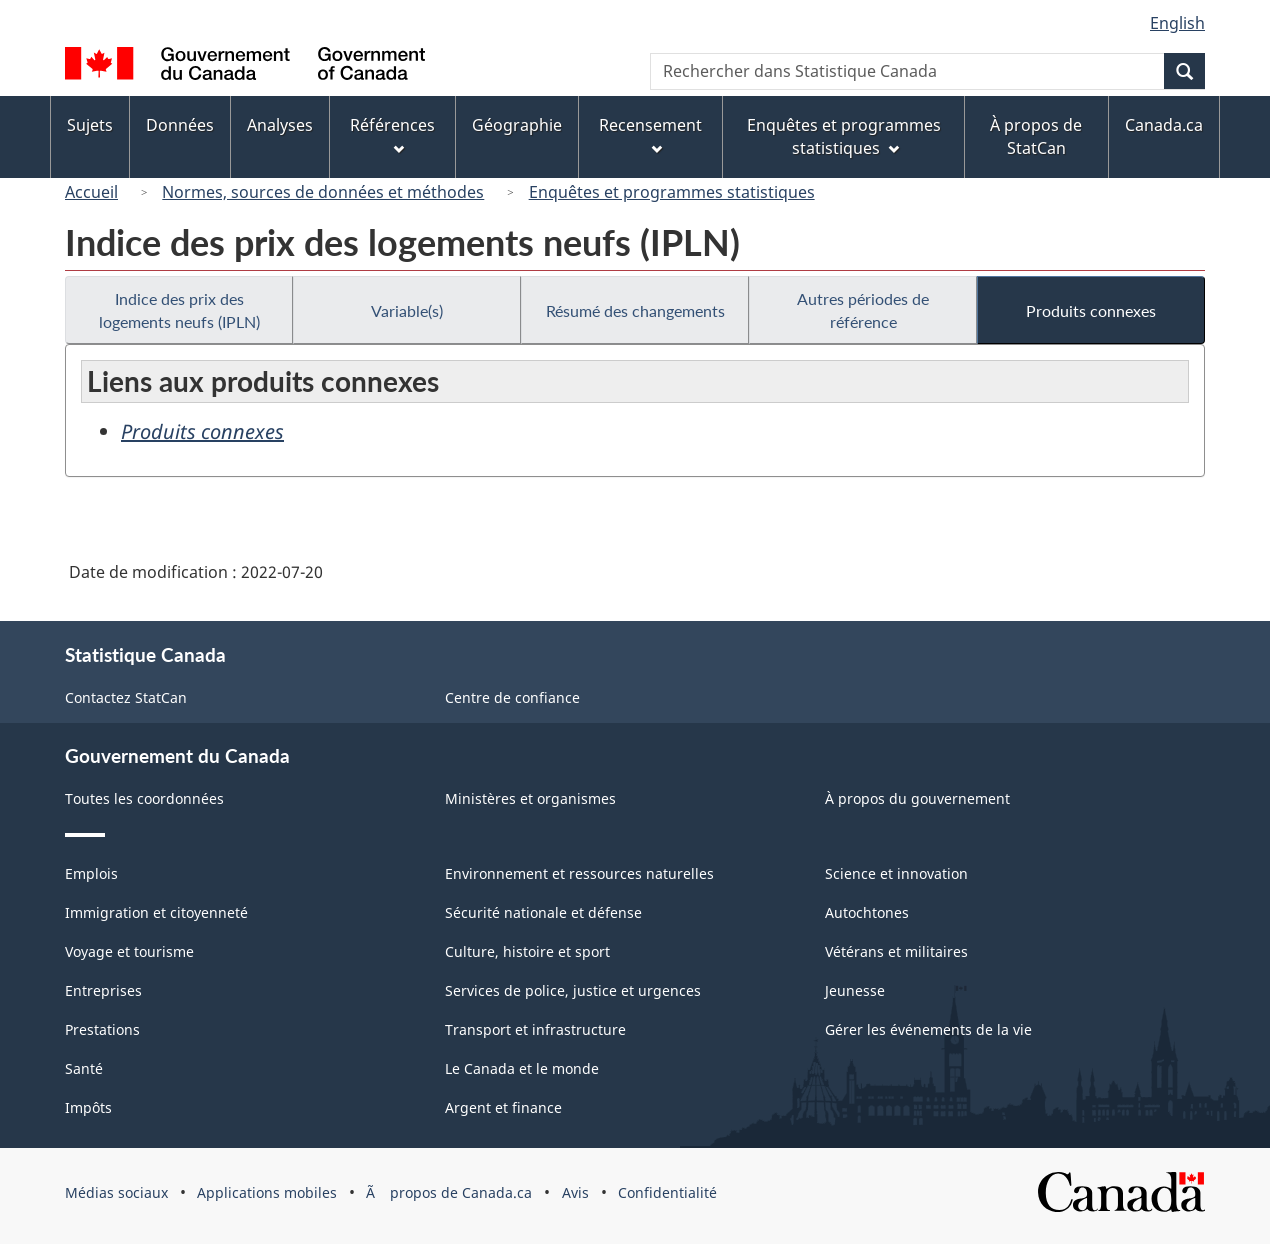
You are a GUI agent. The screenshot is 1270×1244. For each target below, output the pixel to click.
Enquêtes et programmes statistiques (672, 192)
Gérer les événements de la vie (928, 1029)
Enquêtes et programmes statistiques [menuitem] (844, 136)
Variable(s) (407, 310)
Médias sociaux (116, 1192)
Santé (84, 1068)
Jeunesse (855, 990)
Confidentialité (667, 1192)
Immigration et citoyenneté (156, 912)
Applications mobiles (267, 1192)
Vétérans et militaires (896, 951)
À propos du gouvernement (917, 798)
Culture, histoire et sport (527, 951)
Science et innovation (896, 873)
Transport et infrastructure (535, 1029)
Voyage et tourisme (129, 951)
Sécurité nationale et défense (543, 912)
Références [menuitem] (392, 134)
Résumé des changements (635, 310)
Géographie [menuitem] (517, 125)
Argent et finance (503, 1107)
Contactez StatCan (126, 697)
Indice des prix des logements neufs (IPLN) (179, 310)
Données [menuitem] (180, 125)
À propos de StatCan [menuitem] (1036, 136)
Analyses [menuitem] (280, 125)
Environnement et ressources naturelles (579, 873)
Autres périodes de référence (863, 310)
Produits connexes (1091, 310)
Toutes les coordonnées (144, 798)
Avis (575, 1192)
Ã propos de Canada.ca (449, 1192)
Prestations (102, 1029)
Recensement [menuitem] (650, 134)
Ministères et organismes (530, 798)
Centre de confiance (512, 697)
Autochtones (867, 912)
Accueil (91, 192)
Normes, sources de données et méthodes (323, 192)
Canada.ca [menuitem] (1164, 125)
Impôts (88, 1107)
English (1177, 23)
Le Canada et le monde (522, 1068)
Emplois (91, 873)
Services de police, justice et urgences (573, 990)
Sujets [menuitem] (90, 125)
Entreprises (103, 990)
